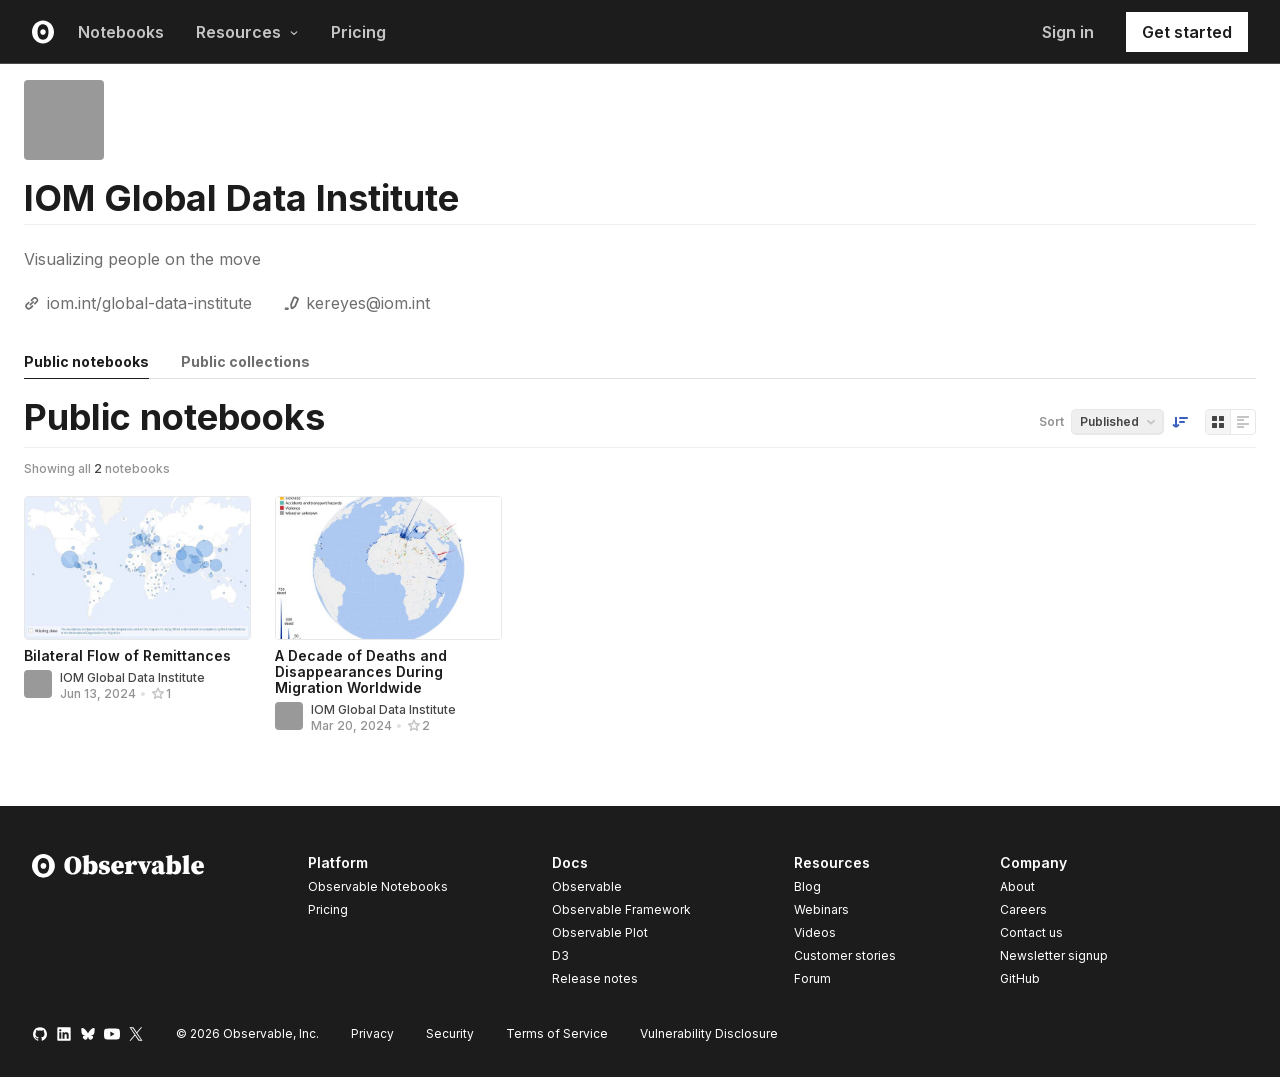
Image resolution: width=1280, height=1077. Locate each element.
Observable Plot (600, 932)
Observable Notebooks (378, 886)
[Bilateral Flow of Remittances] (137, 568)
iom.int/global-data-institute (149, 303)
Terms (557, 1033)
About (1017, 886)
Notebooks (121, 32)
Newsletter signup (1054, 956)
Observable (587, 886)
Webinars (821, 909)
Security (450, 1033)
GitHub (1020, 978)
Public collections (245, 361)
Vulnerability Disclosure (709, 1033)
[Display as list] (1243, 422)
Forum (812, 978)
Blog (807, 886)
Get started (1187, 32)
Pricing (358, 32)
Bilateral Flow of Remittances (127, 655)
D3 (560, 955)
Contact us (1031, 933)
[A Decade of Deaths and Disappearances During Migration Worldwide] (388, 568)
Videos (815, 932)
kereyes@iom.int (368, 303)
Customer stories (845, 955)
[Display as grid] (1218, 422)
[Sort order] (1180, 422)
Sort (1051, 421)
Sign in (1068, 32)
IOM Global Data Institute (132, 677)
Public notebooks (86, 361)
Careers (1023, 909)
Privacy (372, 1033)
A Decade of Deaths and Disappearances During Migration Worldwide (361, 671)
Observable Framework (621, 909)
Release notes (595, 978)
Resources (247, 32)
